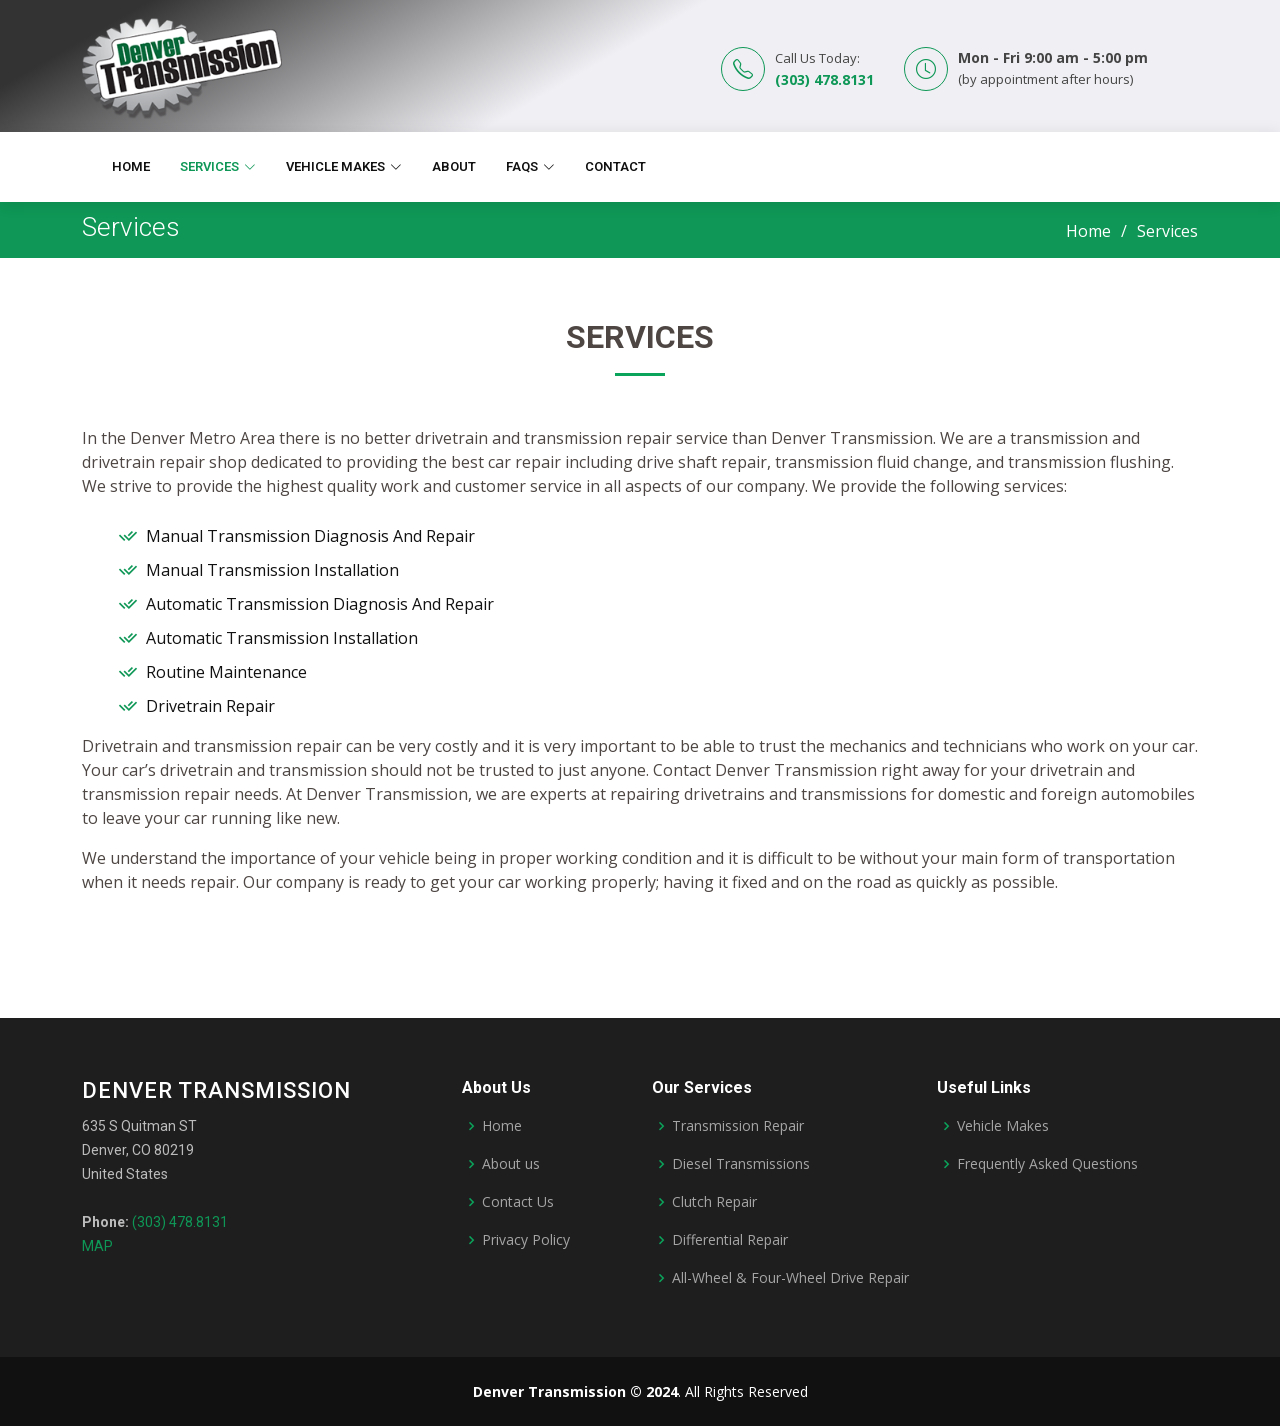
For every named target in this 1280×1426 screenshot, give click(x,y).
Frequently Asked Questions (1047, 1164)
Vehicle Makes (1003, 1126)
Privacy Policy (526, 1240)
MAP (97, 1246)
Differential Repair (730, 1240)
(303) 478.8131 (824, 79)
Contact (615, 166)
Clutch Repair (714, 1202)
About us (511, 1164)
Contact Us (518, 1202)
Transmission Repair (738, 1126)
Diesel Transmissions (741, 1164)
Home (131, 166)
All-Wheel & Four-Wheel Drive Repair (790, 1278)
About (454, 166)
